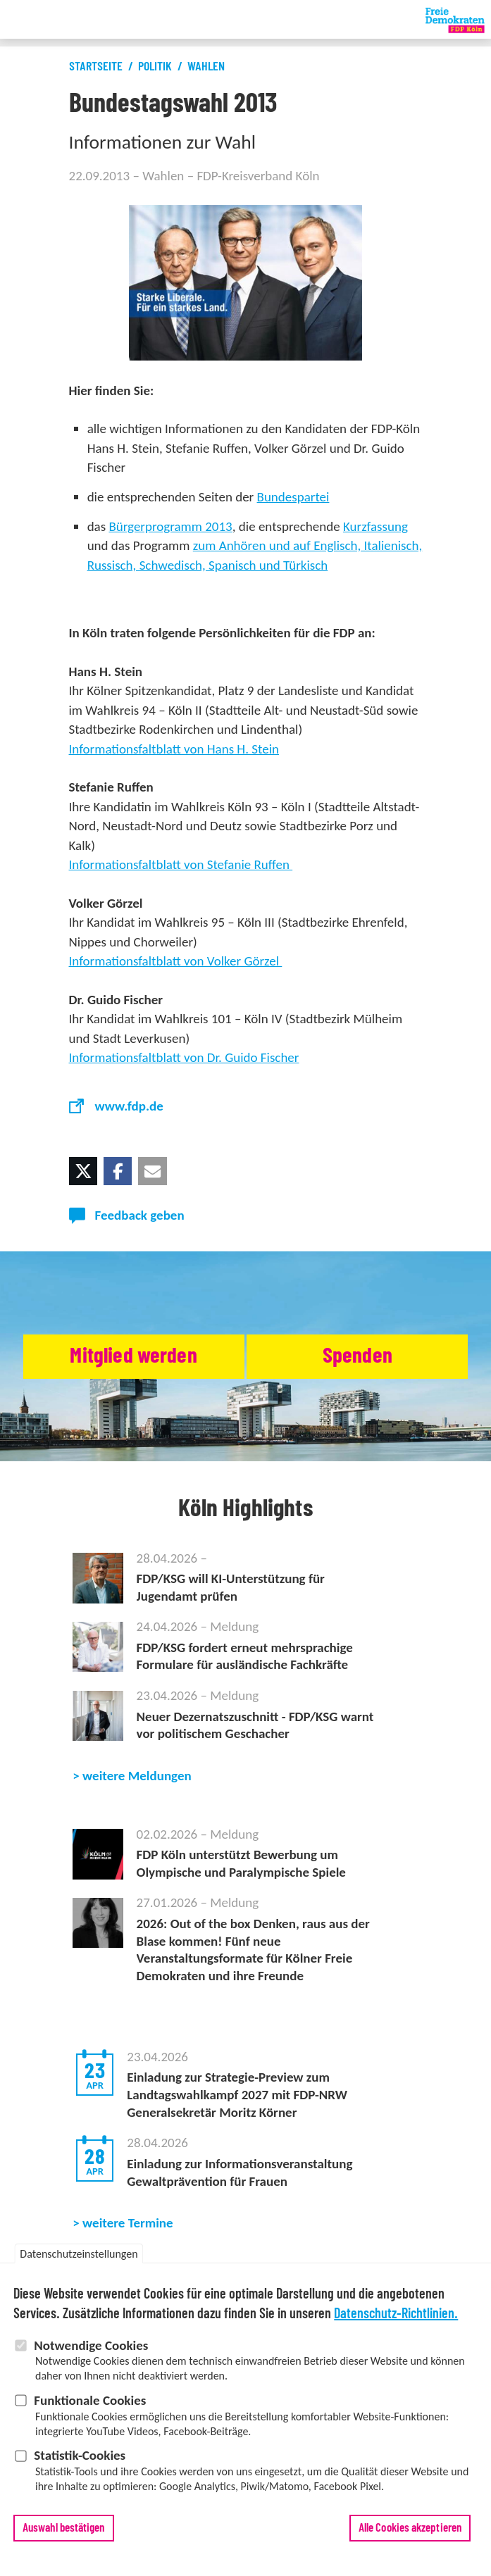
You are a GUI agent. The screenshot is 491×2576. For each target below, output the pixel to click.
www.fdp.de (129, 1106)
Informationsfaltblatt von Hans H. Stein (174, 749)
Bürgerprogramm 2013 (170, 526)
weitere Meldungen (137, 1776)
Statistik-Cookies (79, 2464)
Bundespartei (293, 497)
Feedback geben (140, 1215)
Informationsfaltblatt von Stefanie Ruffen (181, 864)
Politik (155, 67)
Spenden (357, 1356)
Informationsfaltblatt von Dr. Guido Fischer (184, 1057)
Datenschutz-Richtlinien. (396, 2322)
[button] (83, 1171)
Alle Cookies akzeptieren (410, 2536)
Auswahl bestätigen (64, 2536)
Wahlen (206, 67)
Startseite (96, 67)
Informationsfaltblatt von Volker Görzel (175, 961)
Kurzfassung (375, 526)
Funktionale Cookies (90, 2409)
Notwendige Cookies (91, 2354)
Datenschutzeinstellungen (78, 2262)
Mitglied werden (133, 1356)
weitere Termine (127, 2223)
